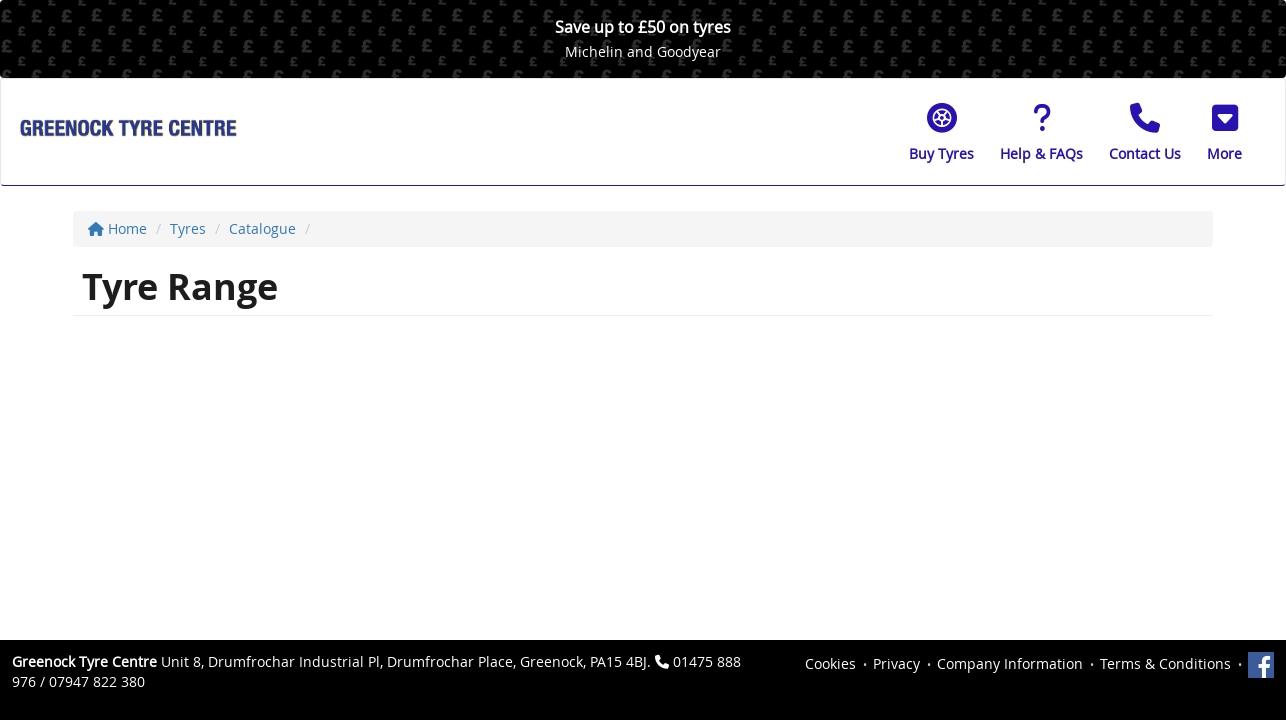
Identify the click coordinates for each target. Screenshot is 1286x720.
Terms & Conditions (1165, 663)
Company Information (1010, 663)
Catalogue (262, 228)
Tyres (188, 228)
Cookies (830, 663)
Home (117, 228)
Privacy (896, 663)
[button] (1224, 132)
